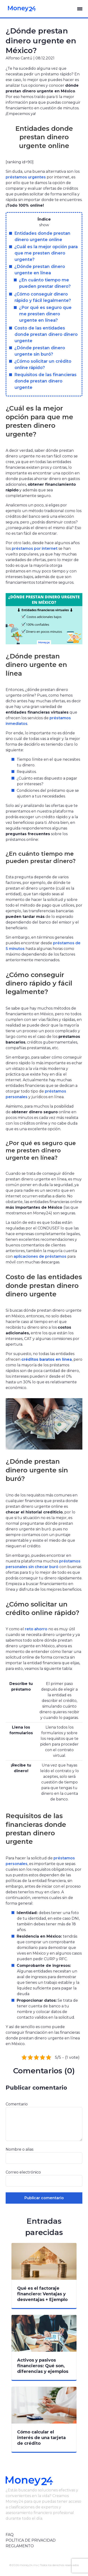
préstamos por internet (34, 548)
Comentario (44, 2121)
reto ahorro (36, 1629)
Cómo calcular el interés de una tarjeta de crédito (41, 2437)
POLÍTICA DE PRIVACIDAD (31, 2540)
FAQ (10, 2534)
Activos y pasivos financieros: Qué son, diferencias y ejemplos (42, 2366)
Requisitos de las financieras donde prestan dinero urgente (45, 381)
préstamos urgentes (26, 177)
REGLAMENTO (20, 2546)
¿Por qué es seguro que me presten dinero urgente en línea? (45, 314)
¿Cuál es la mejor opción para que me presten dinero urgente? (46, 253)
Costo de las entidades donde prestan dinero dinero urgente (46, 334)
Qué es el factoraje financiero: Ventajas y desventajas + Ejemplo (42, 2294)
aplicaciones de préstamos (40, 1256)
